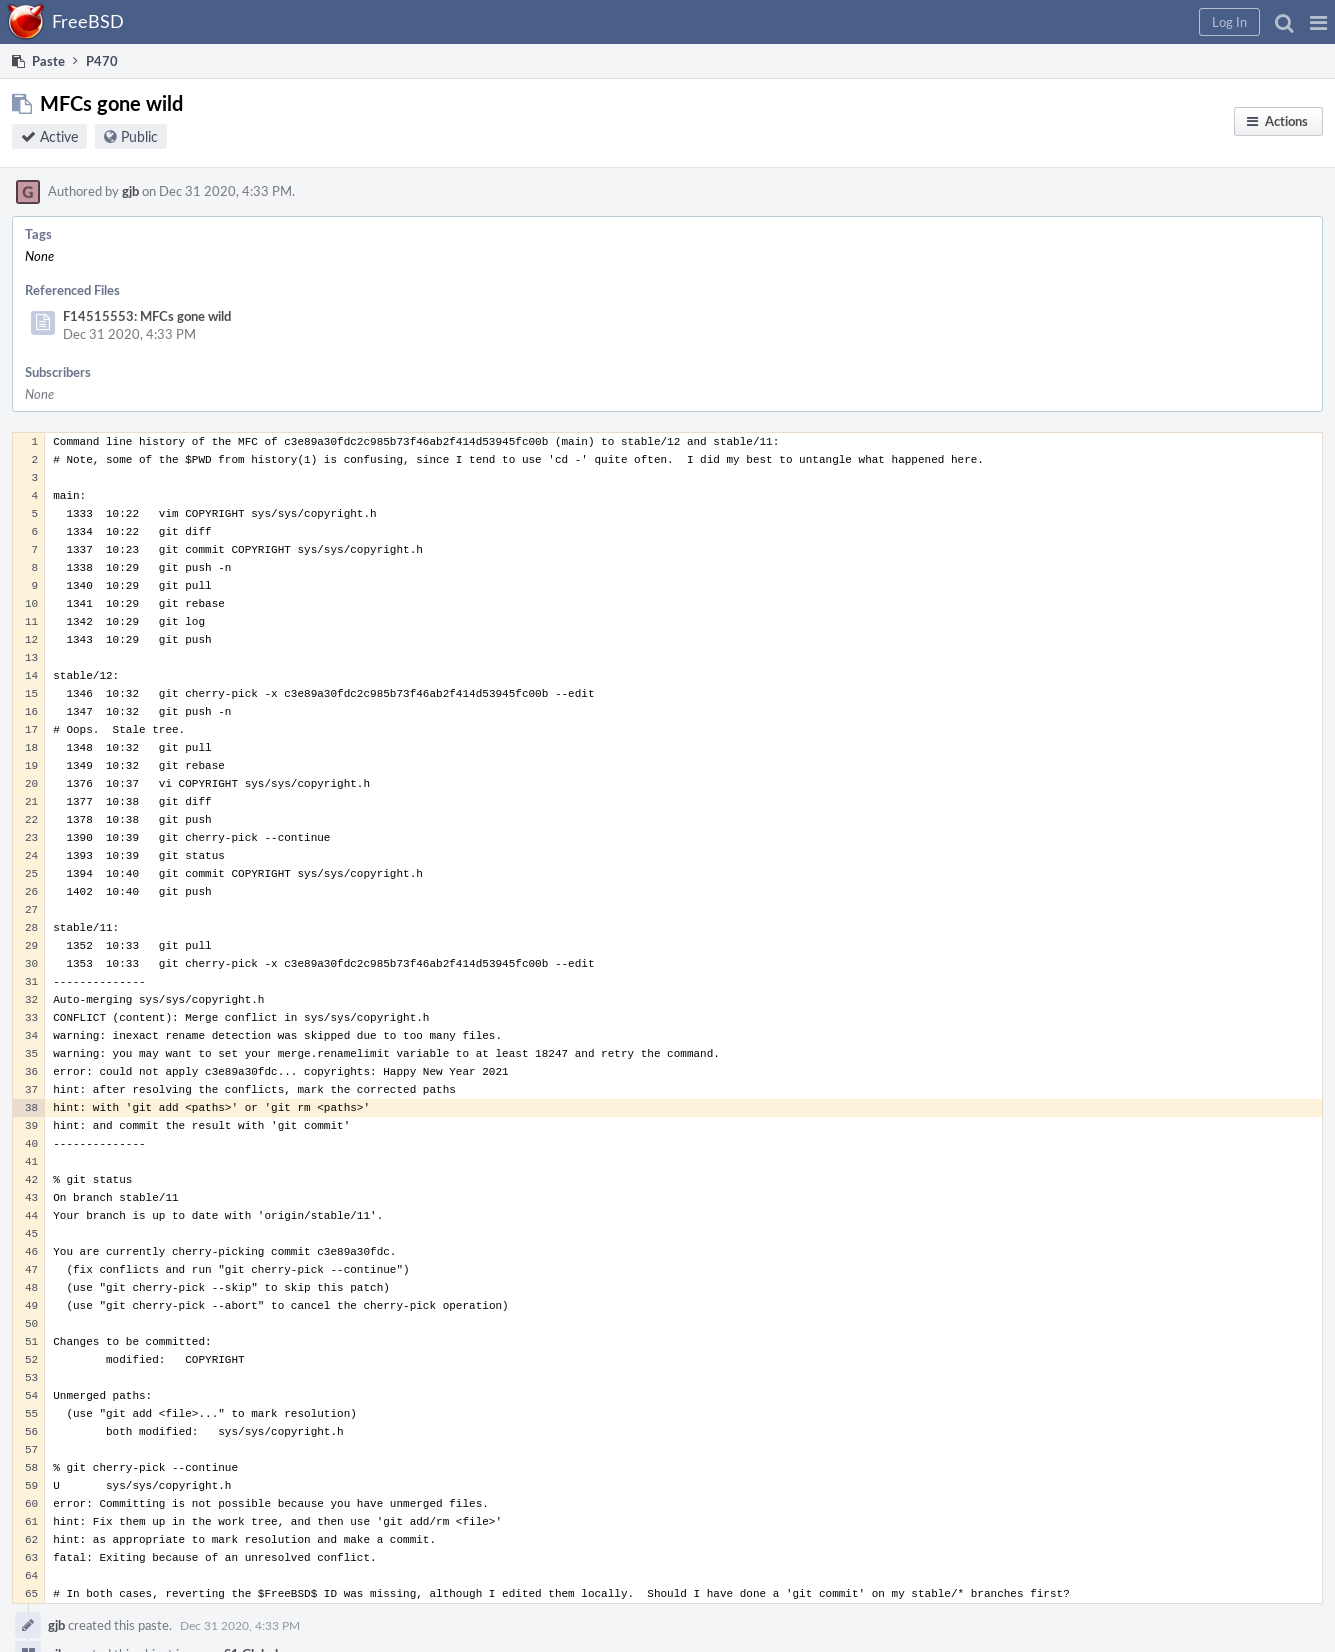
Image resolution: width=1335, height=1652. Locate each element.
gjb (130, 191)
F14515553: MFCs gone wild (147, 316)
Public (139, 136)
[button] (1318, 22)
